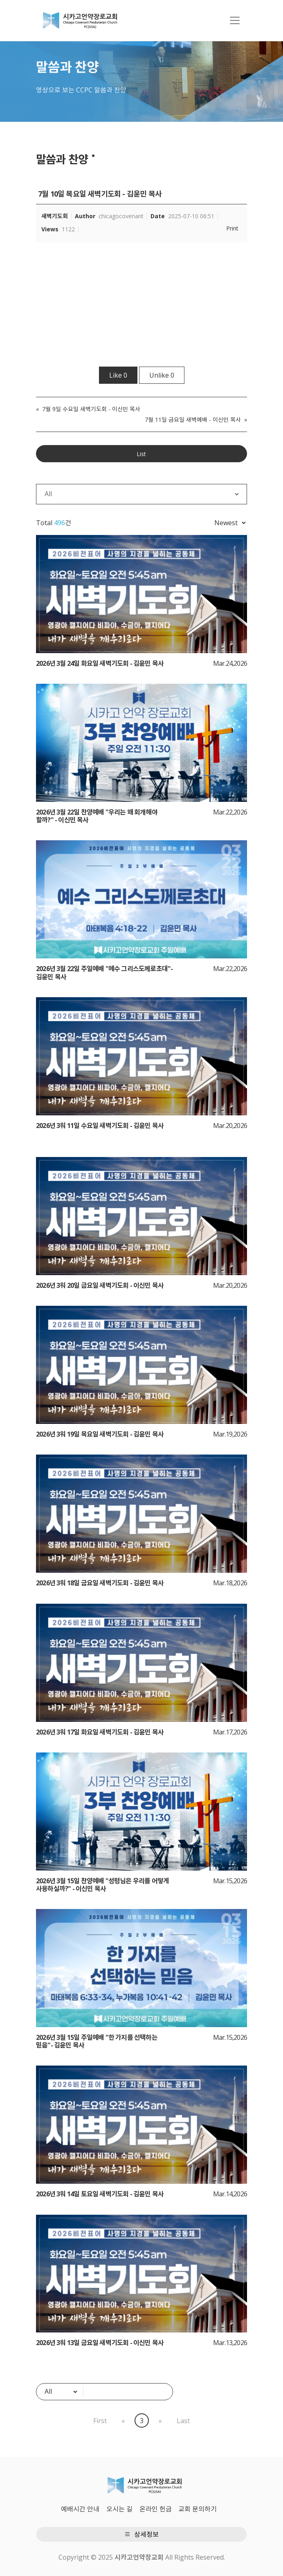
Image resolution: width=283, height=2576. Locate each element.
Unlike (161, 375)
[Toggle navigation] (235, 20)
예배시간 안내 (80, 2508)
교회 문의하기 (197, 2508)
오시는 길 (119, 2508)
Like (118, 375)
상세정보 (141, 2534)
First (100, 2420)
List (141, 454)
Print (232, 228)
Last (183, 2420)
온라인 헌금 (155, 2508)
